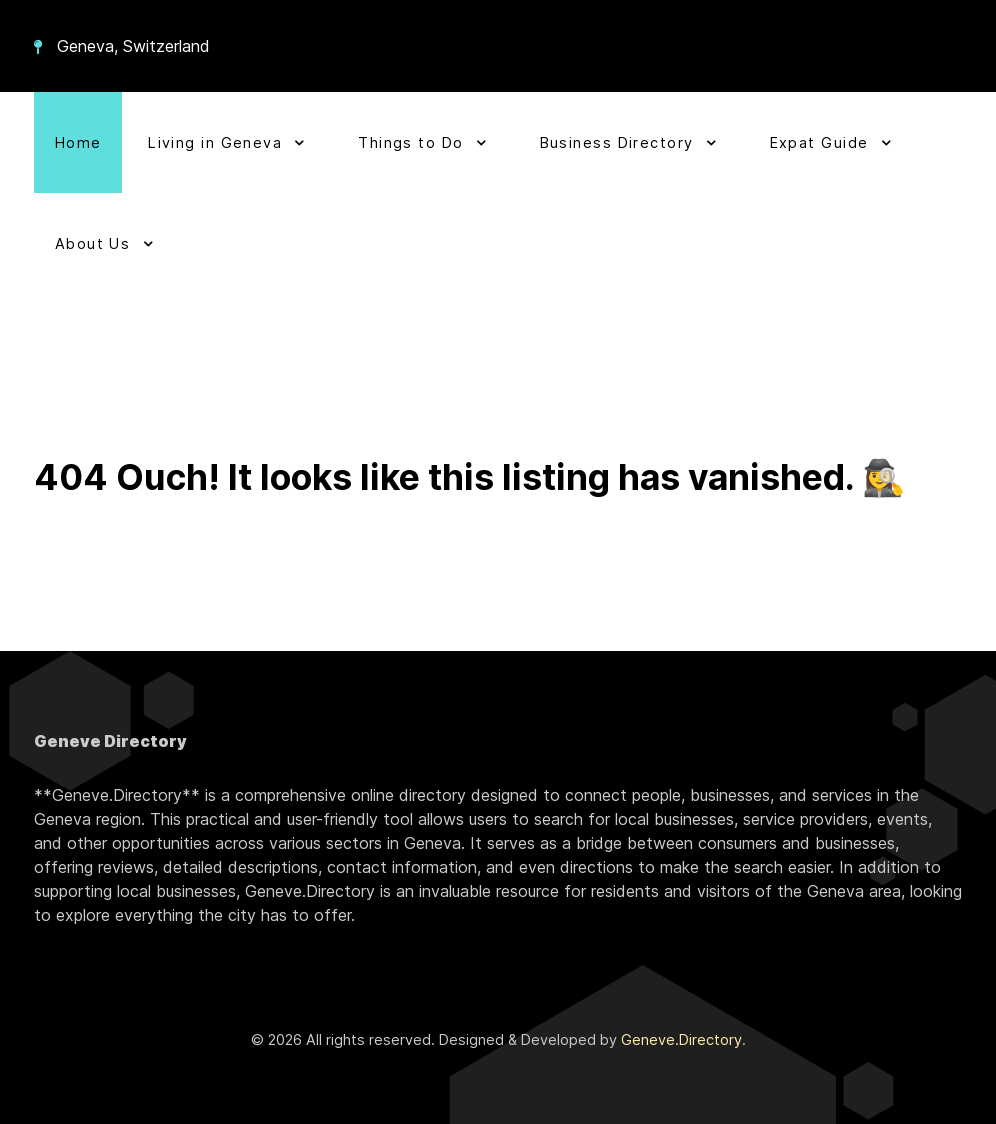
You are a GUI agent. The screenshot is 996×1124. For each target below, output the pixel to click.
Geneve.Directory (681, 1039)
